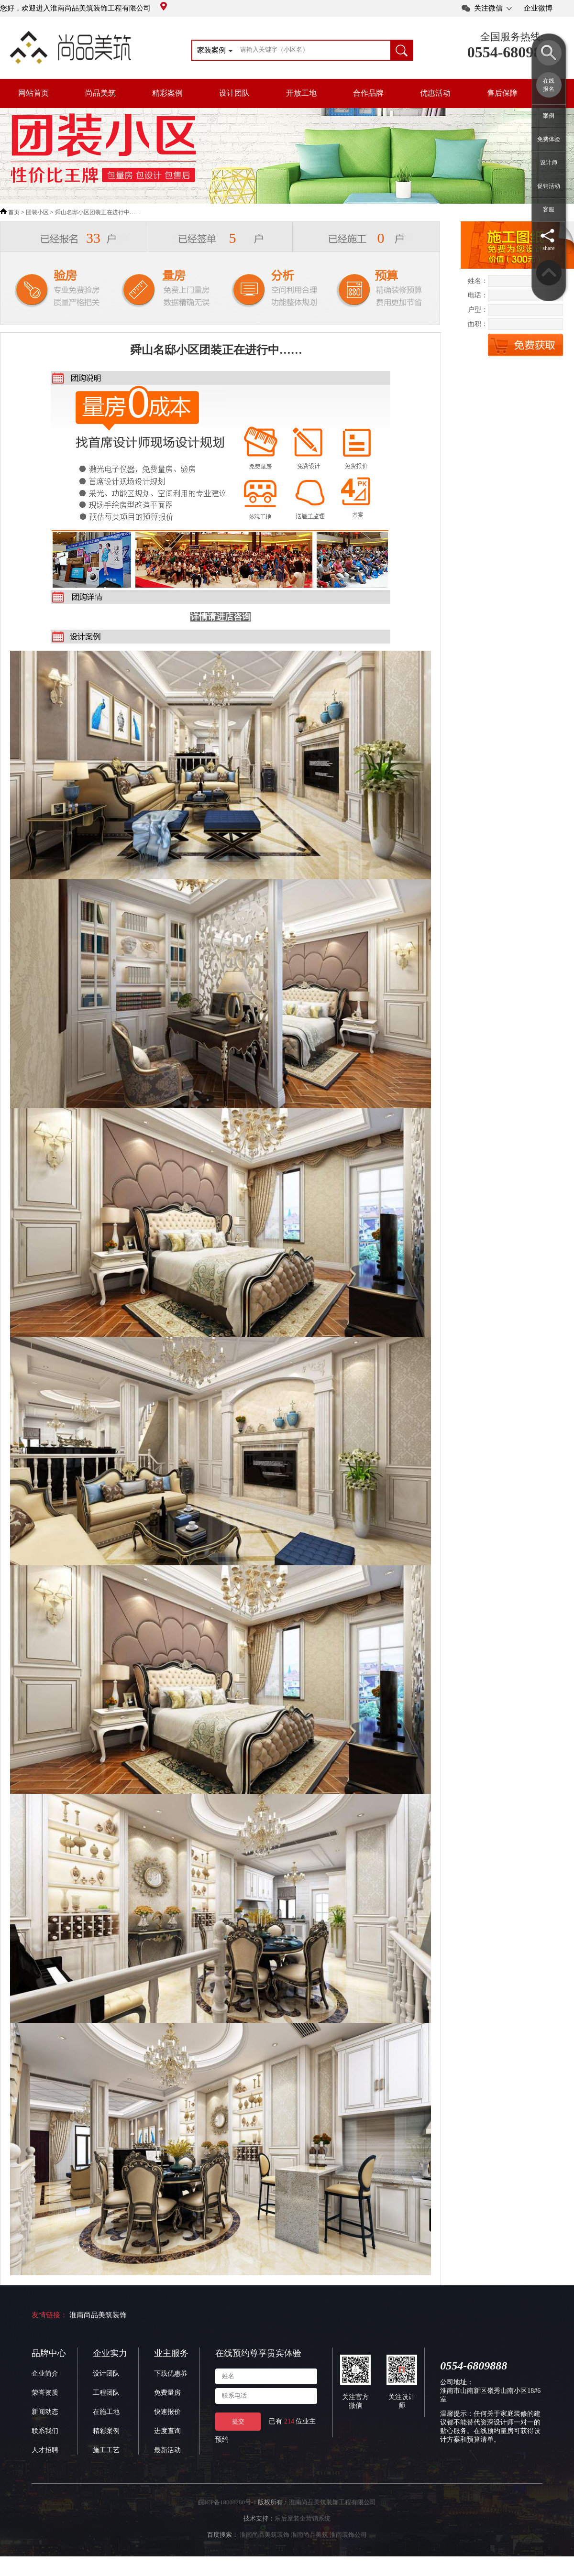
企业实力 (110, 2353)
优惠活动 (435, 93)
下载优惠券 (171, 2373)
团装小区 (37, 212)
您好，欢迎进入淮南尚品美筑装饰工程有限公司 (83, 8)
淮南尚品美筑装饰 (98, 2315)
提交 (238, 2421)
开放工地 (301, 93)
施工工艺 (106, 2450)
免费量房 (167, 2392)
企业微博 (538, 8)
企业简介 (45, 2373)
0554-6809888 (512, 52)
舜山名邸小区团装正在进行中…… (98, 212)
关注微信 (488, 8)
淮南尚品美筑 (309, 2534)
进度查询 (167, 2430)
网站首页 (33, 93)
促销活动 (548, 186)
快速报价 (167, 2411)
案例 (548, 115)
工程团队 (106, 2392)
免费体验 (548, 139)
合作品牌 (368, 93)
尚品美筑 (100, 93)
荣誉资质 (45, 2392)
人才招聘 (45, 2450)
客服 (548, 209)
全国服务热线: (511, 37)
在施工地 (106, 2411)
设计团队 (234, 93)
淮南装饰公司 (348, 2534)
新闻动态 (45, 2411)
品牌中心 (49, 2353)
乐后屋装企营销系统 (303, 2518)
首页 (14, 212)
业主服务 (171, 2353)
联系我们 (45, 2430)
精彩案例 (167, 93)
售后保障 (502, 93)
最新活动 (167, 2450)
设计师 (548, 162)
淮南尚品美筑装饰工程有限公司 (332, 2502)
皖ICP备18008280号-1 (227, 2502)
